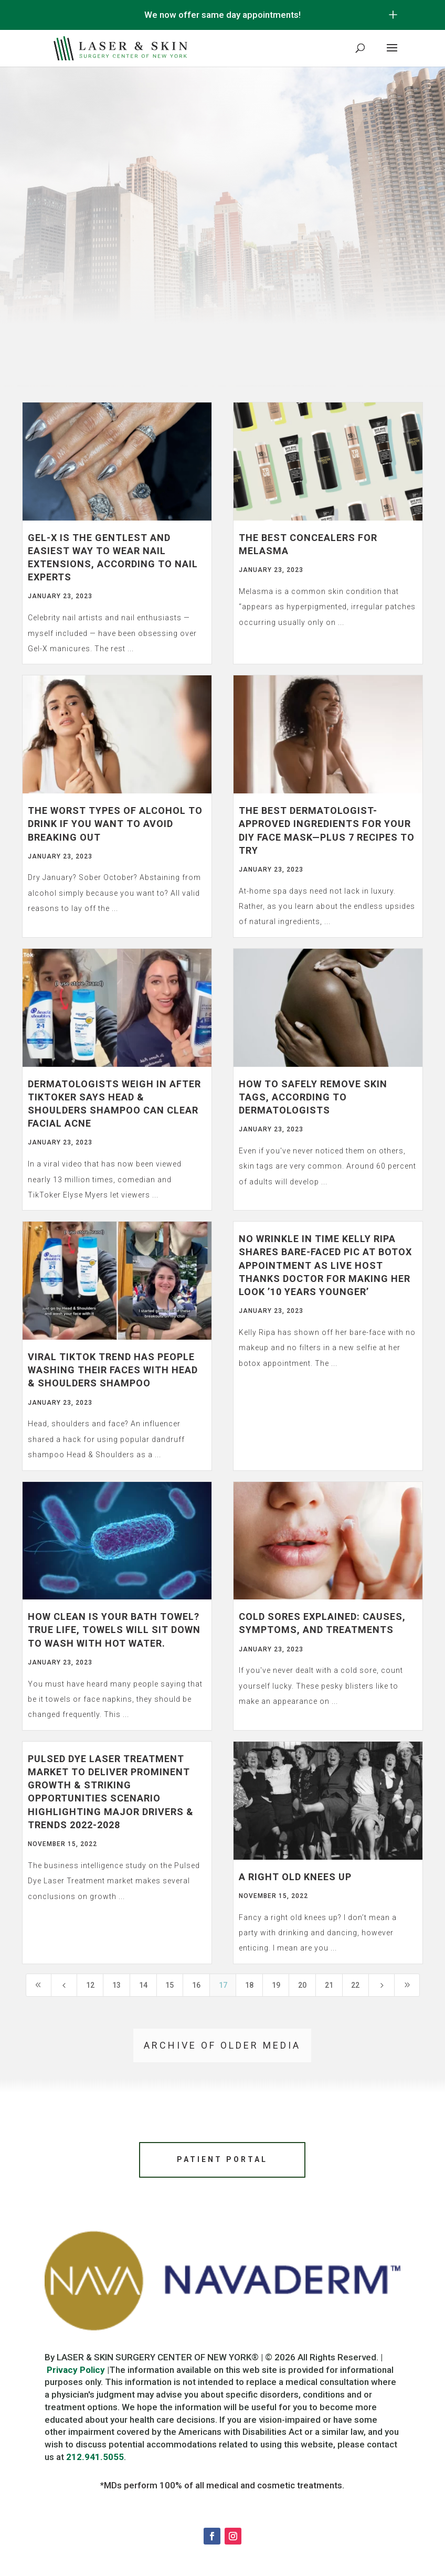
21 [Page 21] (329, 1985)
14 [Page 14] (143, 1985)
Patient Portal (222, 2161)
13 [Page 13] (116, 1985)
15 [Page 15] (169, 1985)
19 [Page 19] (276, 1985)
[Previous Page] (64, 1985)
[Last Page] (407, 1985)
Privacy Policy (76, 2373)
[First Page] (39, 1985)
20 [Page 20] (302, 1985)
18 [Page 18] (249, 1985)
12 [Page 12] (90, 1985)
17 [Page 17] (223, 1985)
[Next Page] (381, 1985)
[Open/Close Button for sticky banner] (393, 14)
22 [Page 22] (355, 1985)
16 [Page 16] (196, 1985)
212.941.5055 (95, 2460)
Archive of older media (222, 2045)
